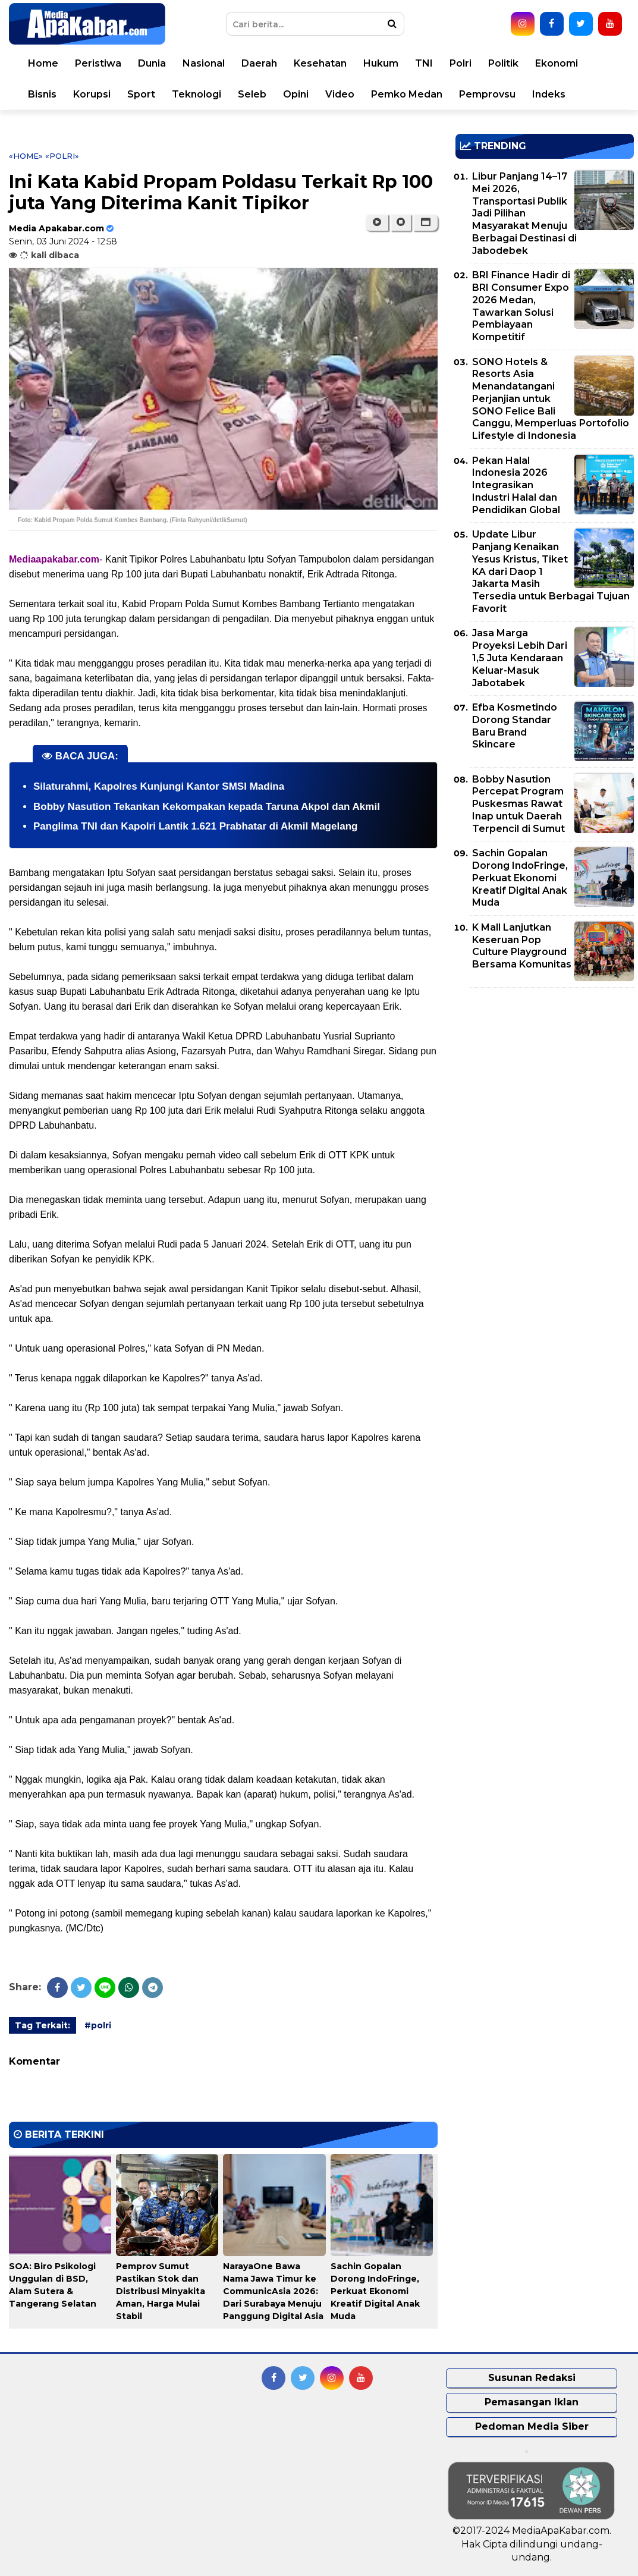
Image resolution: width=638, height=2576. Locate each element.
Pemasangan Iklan (532, 2402)
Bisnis (42, 94)
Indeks (548, 94)
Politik (503, 63)
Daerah (259, 63)
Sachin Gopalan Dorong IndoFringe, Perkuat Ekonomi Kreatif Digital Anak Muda (375, 2291)
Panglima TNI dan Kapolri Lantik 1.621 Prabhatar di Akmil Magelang (195, 826)
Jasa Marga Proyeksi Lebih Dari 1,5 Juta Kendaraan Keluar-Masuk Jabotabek (519, 657)
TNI (424, 63)
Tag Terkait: (42, 2025)
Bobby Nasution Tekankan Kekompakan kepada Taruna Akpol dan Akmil (206, 806)
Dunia (152, 63)
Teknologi (196, 94)
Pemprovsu (487, 94)
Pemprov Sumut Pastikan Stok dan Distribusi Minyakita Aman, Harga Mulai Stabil (160, 2291)
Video (339, 94)
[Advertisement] (544, 1080)
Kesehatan (320, 63)
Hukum (380, 63)
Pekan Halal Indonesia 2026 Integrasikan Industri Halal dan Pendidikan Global (516, 485)
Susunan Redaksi (532, 2377)
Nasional (204, 63)
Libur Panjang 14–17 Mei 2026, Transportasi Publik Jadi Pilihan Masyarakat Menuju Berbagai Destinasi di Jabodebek (524, 213)
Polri (461, 63)
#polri (97, 2025)
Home (43, 63)
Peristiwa (98, 63)
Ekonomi (556, 63)
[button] (425, 222)
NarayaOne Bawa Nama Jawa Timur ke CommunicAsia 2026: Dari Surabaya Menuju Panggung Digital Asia (273, 2291)
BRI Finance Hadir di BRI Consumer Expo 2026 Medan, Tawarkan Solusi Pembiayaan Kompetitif (521, 306)
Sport (141, 94)
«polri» (62, 156)
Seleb (252, 94)
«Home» (26, 156)
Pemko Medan (406, 94)
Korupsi (92, 94)
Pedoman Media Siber (532, 2426)
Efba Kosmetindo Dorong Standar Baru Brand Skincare (514, 726)
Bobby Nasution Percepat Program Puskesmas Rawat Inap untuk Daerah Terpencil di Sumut (518, 804)
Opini (296, 94)
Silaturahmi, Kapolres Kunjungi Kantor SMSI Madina (158, 786)
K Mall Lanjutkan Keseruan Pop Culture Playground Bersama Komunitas (521, 946)
